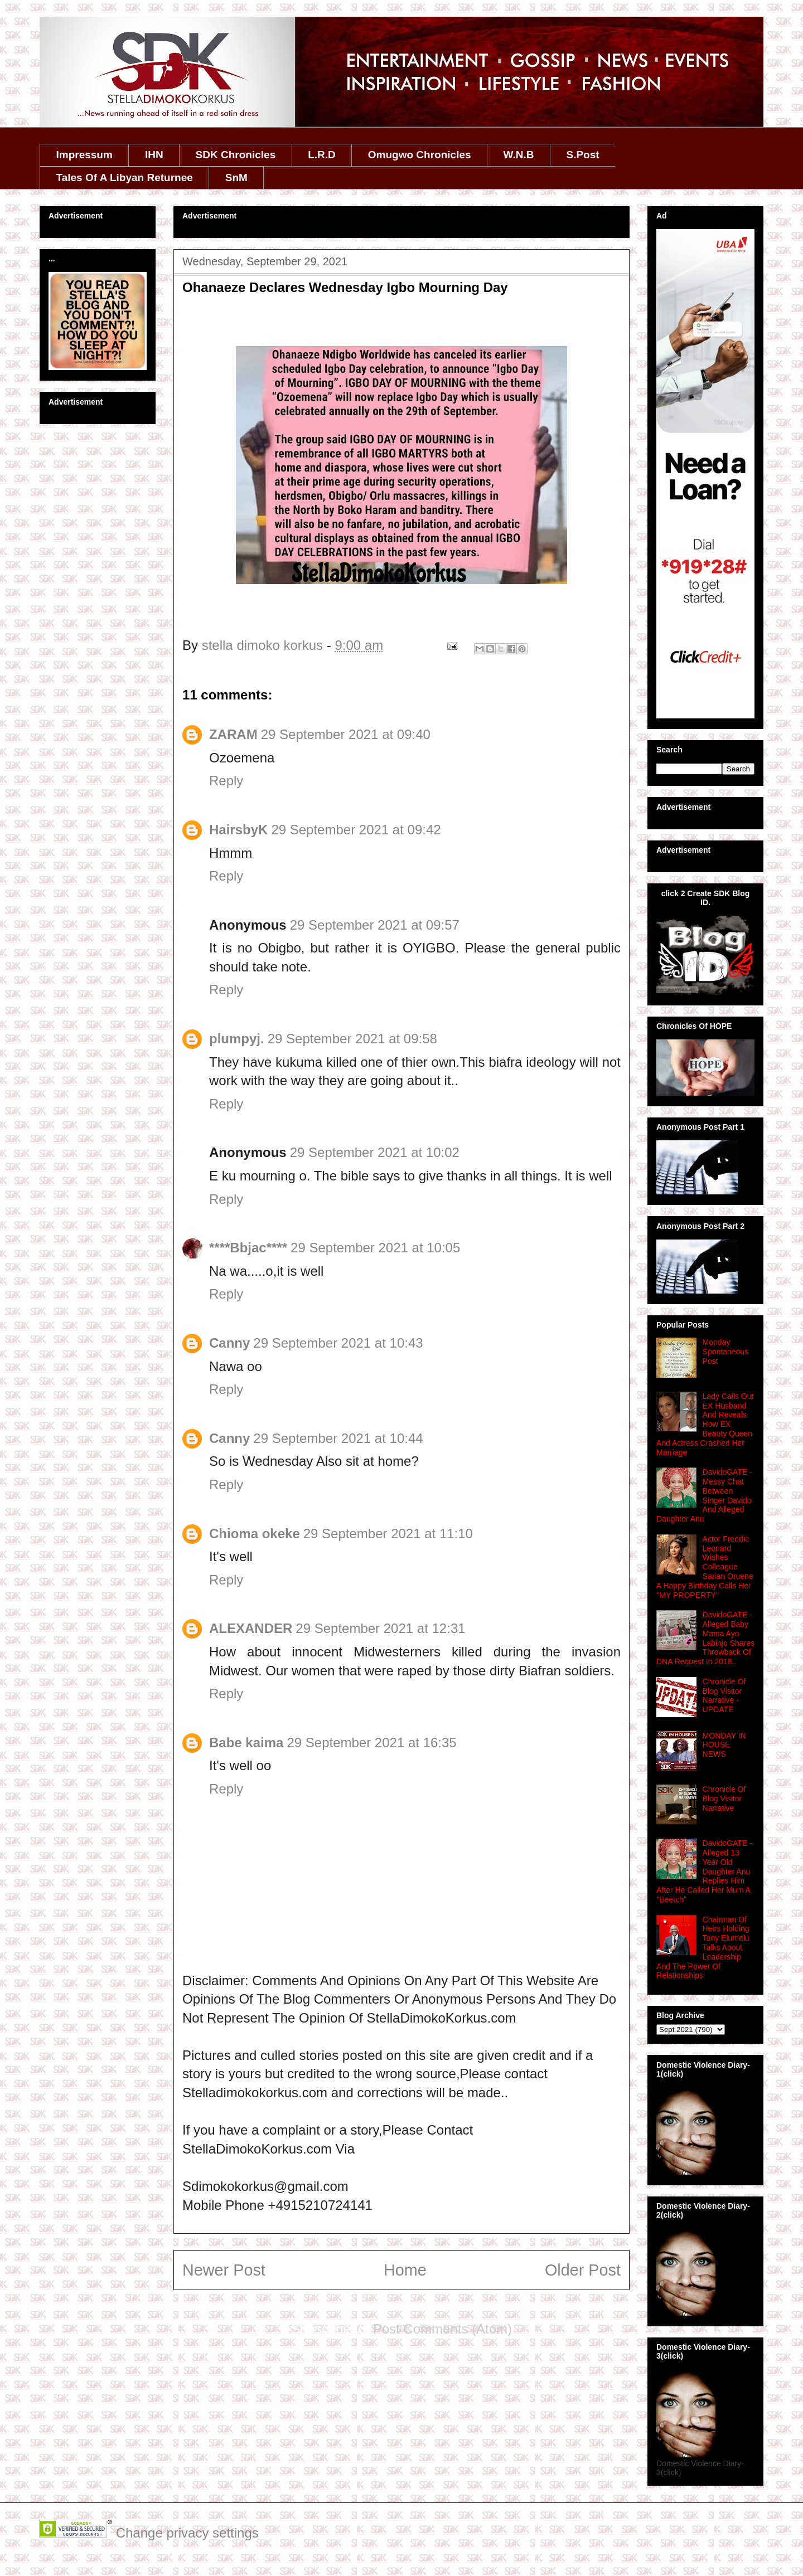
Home (405, 2270)
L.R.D (322, 155)
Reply (226, 780)
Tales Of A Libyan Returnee (124, 177)
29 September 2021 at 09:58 (352, 1038)
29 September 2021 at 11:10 (388, 1533)
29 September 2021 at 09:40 (345, 734)
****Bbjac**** (248, 1247)
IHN (154, 155)
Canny (229, 1342)
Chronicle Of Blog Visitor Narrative (724, 1798)
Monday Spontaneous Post (726, 1351)
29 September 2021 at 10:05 (375, 1247)
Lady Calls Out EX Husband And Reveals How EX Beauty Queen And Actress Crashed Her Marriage (704, 1424)
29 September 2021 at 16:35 (371, 1742)
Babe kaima (246, 1742)
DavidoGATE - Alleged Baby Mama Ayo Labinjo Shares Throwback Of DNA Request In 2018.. (705, 1638)
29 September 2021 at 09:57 (374, 924)
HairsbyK (238, 829)
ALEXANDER (250, 1628)
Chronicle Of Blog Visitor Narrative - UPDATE (724, 1695)
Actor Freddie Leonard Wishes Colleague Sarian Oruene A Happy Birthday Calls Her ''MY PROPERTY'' (704, 1567)
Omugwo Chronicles (419, 155)
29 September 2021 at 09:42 (356, 829)
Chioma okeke (254, 1533)
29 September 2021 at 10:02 (374, 1152)
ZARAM (233, 734)
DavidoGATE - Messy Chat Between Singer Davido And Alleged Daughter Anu (704, 1495)
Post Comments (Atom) (442, 2328)
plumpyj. (236, 1038)
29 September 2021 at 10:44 (338, 1438)
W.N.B (519, 155)
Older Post (583, 2270)
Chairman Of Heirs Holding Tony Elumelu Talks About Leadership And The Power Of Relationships (702, 1947)
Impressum (84, 155)
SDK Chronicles (236, 155)
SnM (236, 177)
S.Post (582, 155)
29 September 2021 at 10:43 (338, 1342)
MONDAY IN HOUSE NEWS (724, 1745)
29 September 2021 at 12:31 (380, 1628)
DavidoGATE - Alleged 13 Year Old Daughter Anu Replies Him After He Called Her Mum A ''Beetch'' (704, 1871)
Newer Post (223, 2270)
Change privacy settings (187, 2532)
